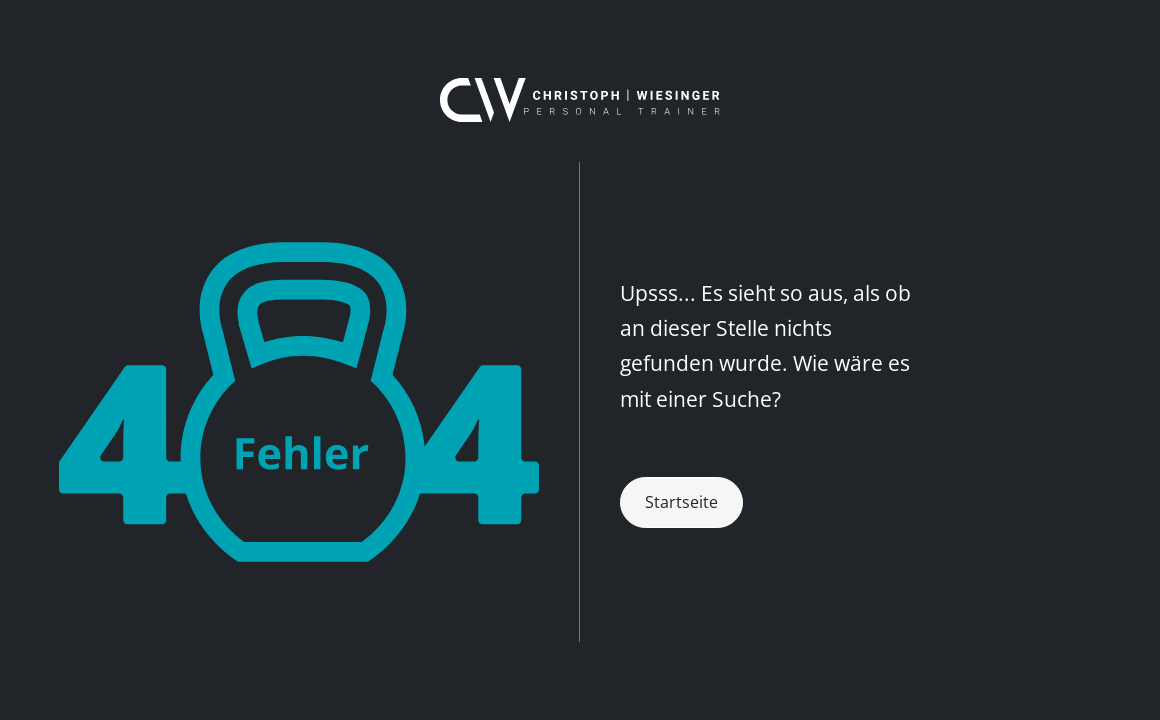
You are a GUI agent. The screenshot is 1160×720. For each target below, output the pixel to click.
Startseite (681, 502)
